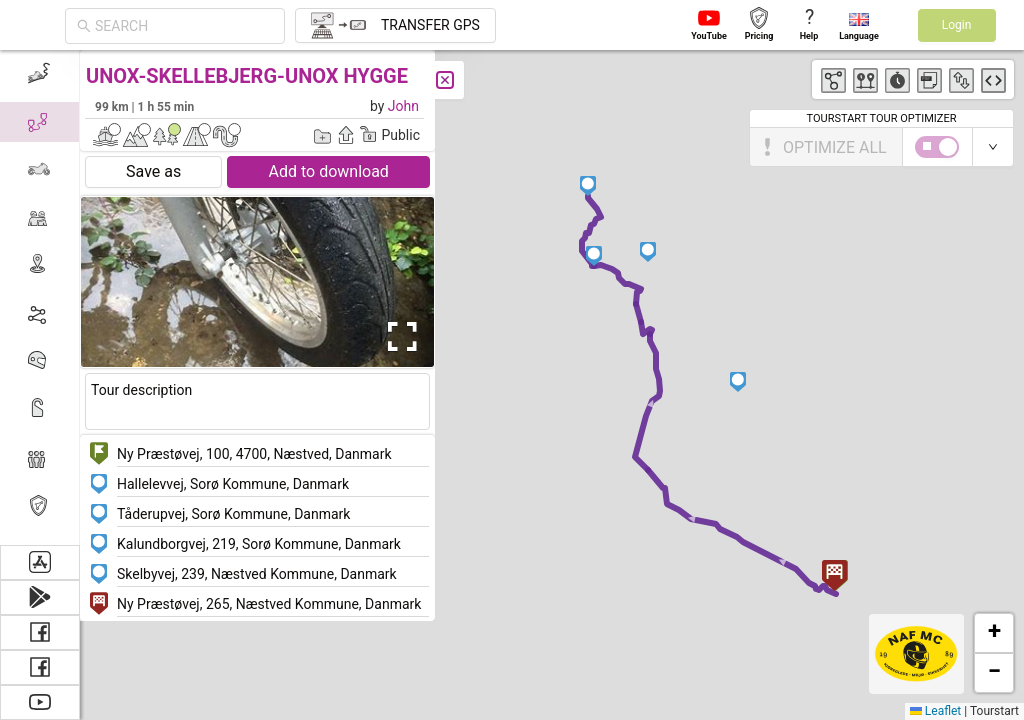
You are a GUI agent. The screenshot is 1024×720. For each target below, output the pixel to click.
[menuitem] (39, 74)
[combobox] (184, 26)
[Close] (445, 80)
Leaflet (935, 711)
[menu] (40, 297)
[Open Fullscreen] (398, 337)
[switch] (937, 147)
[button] (594, 256)
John (403, 106)
